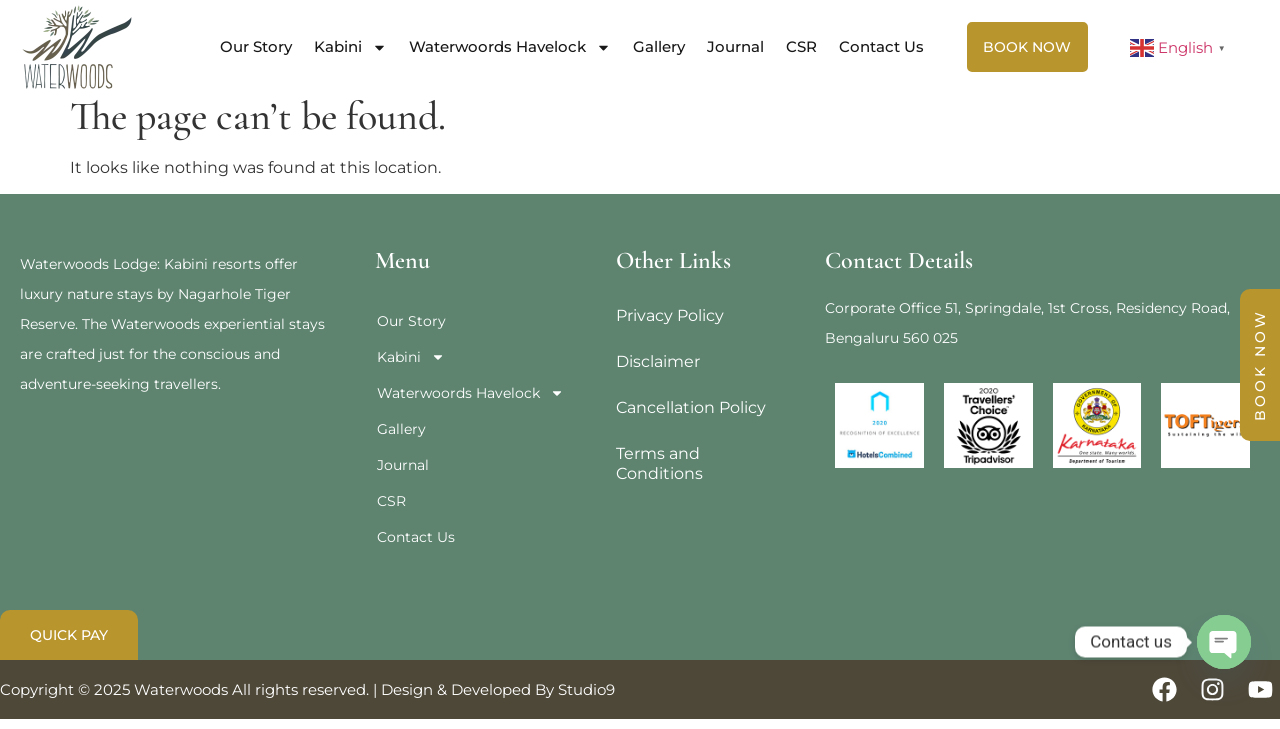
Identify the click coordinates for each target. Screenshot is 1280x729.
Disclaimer (658, 371)
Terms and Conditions (659, 473)
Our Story (256, 46)
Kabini (350, 47)
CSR (801, 46)
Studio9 (586, 699)
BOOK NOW (1260, 365)
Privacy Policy (670, 325)
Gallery (659, 46)
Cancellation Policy (691, 417)
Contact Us (881, 46)
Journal (735, 46)
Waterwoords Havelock (510, 47)
